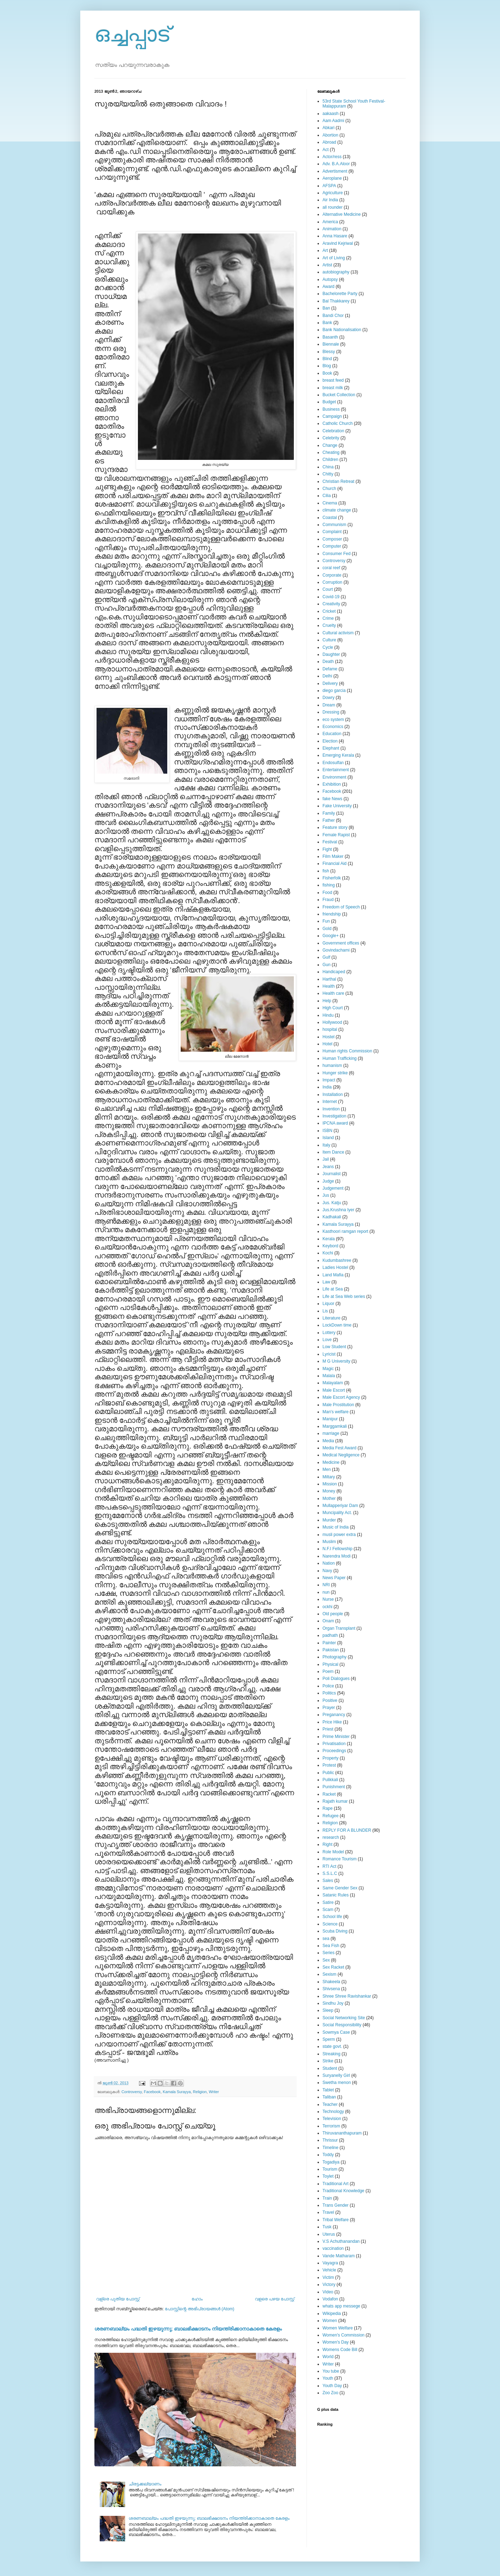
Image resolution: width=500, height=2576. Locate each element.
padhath (330, 1635)
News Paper (333, 1577)
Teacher (330, 2104)
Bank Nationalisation (341, 329)
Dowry (328, 697)
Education (331, 733)
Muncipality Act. (337, 1512)
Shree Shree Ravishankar (346, 1996)
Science (330, 1924)
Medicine (330, 1462)
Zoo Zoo (330, 2392)
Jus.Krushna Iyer (338, 1209)
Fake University (337, 805)
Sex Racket (333, 1967)
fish (325, 870)
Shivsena (331, 1988)
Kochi (327, 1253)
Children (330, 459)
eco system (333, 719)
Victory (328, 2284)
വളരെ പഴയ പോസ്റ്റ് (274, 2299)
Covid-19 (330, 596)
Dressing (330, 712)
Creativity (331, 603)
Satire (327, 1902)
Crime (328, 618)
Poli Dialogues (336, 1678)
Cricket (329, 611)
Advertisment (334, 171)
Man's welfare (335, 1411)
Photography (334, 1656)
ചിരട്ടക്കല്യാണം (145, 2484)
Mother (329, 1498)
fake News (332, 798)
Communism (334, 524)
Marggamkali (334, 1426)
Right (327, 1844)
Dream (328, 705)
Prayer (328, 1707)
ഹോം (197, 2299)
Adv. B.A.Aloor (336, 163)
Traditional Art (335, 2183)
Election (330, 741)
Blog (326, 365)
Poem (327, 1671)
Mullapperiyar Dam (340, 1505)
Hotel (327, 1043)
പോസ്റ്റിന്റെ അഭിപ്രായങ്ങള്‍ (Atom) (199, 2308)
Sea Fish (330, 1945)
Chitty (327, 474)
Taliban (329, 2097)
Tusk (327, 2226)
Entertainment (335, 769)
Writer (214, 2092)
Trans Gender (335, 2205)
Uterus (328, 2234)
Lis (325, 1311)
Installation (332, 1094)
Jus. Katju (331, 1202)
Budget (329, 401)
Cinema (329, 503)
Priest (327, 1729)
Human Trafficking (339, 1058)
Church (329, 488)
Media (328, 1440)
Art (325, 250)
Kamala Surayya (177, 2092)
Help (326, 1000)
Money (328, 1491)
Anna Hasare (334, 235)
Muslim (329, 1541)
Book (327, 373)
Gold (326, 928)
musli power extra (339, 1534)
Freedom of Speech (341, 907)
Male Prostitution (338, 1404)
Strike (327, 2060)
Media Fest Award (339, 1447)
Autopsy (330, 279)
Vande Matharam (338, 2255)
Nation (328, 1563)
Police (328, 1685)
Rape (327, 1808)
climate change (336, 510)
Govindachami (336, 950)
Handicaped (333, 971)
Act (325, 149)
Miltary (328, 1476)
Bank (327, 322)
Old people (332, 1613)
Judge (328, 1181)
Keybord (330, 1245)
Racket (329, 1794)
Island (328, 1137)
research (330, 1837)
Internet (329, 1101)
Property (330, 1758)
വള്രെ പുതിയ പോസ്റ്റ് (117, 2299)
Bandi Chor (333, 315)
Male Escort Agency (341, 1397)
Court (327, 589)
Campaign (332, 416)
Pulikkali (330, 1779)
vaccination (333, 2248)
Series (328, 1952)
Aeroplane (332, 178)
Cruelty (329, 625)
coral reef (331, 567)
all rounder (332, 207)
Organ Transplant (338, 1628)
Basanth (330, 337)
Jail (325, 1159)
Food (327, 892)
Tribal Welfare (335, 2219)
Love (327, 1339)
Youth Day (332, 2385)
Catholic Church (337, 423)
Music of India (335, 1527)
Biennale (330, 344)
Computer (331, 546)
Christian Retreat (338, 481)
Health (328, 986)
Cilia (326, 495)
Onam (328, 1620)
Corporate (331, 575)
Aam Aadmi (333, 120)
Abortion (330, 135)
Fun (326, 921)
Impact (328, 1080)
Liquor (328, 1303)
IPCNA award (335, 1123)
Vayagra (330, 2262)
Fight (327, 849)
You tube (330, 2371)
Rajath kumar (335, 1801)
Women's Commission (343, 2335)
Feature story (335, 827)
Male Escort (333, 1390)
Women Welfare (337, 2328)
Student (329, 2068)
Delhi (327, 676)
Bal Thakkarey (335, 301)
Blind (327, 358)
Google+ (330, 935)
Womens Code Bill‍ (339, 2349)
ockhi (327, 1606)
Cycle (327, 647)
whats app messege (341, 2306)
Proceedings (334, 1750)
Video (327, 2291)
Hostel (328, 1036)
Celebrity (330, 437)
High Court (332, 1007)
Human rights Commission (347, 1051)
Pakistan (330, 1649)
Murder (329, 1520)
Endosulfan (333, 762)
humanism (332, 1065)
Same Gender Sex (339, 1887)
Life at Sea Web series (343, 1296)
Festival (329, 841)
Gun (326, 964)
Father (328, 820)
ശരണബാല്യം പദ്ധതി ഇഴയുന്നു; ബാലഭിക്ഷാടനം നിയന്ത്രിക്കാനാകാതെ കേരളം (188, 2329)
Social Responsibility (341, 2024)
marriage (330, 1433)
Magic (328, 1368)
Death (328, 661)
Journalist (331, 1173)
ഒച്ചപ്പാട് (131, 34)
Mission (329, 1484)
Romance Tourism (339, 1858)
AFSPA (329, 185)
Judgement (332, 1188)
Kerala (328, 1238)
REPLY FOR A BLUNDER (346, 1830)
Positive (329, 1700)
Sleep (327, 2010)
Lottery (329, 1332)
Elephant (330, 748)
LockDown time (336, 1325)
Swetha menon (336, 2082)
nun (326, 1592)
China (327, 466)
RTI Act (329, 1866)
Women (329, 2320)
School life (332, 1916)
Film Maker (332, 856)
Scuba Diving (335, 1931)
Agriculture (332, 192)
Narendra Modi (336, 1556)
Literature (331, 1318)
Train (327, 2198)
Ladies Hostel (335, 1267)
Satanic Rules (335, 1895)
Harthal (329, 979)
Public (328, 1772)
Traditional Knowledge (343, 2190)
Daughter (331, 654)
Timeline (330, 2147)
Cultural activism (338, 632)
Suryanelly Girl (336, 2075)
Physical (330, 1664)
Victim (328, 2277)
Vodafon (330, 2299)
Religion (200, 2092)
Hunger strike (335, 1072)
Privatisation (333, 1743)
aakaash (330, 113)
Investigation (334, 1116)
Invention (331, 1109)
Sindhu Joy (332, 2003)
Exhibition (331, 784)
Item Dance (333, 1152)
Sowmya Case (336, 2032)
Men (326, 1469)
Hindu (327, 1015)
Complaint (332, 531)
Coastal (329, 517)
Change (329, 445)
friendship (331, 914)
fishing (328, 885)
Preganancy (333, 1714)
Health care (333, 993)
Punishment (333, 1786)
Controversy (131, 2092)
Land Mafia (332, 1274)
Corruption (332, 582)
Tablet (328, 2089)
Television (331, 2118)
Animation (331, 228)
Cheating (330, 452)
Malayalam (332, 1382)
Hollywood (332, 1022)
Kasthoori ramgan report (345, 1231)
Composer (332, 539)
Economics (332, 726)
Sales (327, 1880)
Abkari (328, 127)
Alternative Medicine (341, 214)
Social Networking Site (343, 2017)
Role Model (333, 1851)
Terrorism (331, 2126)
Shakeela (331, 1981)
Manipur (330, 1418)
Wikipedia (331, 2313)
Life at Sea (332, 1289)
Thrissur (330, 2140)
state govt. (332, 2046)
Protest (329, 1765)
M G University (336, 1361)
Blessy (328, 351)
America (330, 221)
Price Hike (332, 1722)
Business (331, 409)
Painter (329, 1642)
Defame (329, 668)
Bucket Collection (338, 394)
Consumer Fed (336, 553)
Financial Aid (334, 863)
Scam (327, 1909)
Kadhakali (331, 1216)
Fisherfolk (331, 878)
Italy (326, 1145)
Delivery (330, 683)
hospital (329, 1029)
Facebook (152, 2092)
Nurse (328, 1599)
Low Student (334, 1346)
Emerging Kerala (338, 755)
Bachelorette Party (339, 293)
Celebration (333, 430)
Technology (333, 2111)
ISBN (327, 1130)
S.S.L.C (329, 1873)
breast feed (333, 380)
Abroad (329, 142)
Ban (326, 308)
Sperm (328, 2039)
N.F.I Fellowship (337, 1548)
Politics (329, 1693)
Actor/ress (332, 156)
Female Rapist (336, 834)
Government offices (340, 943)
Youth (327, 2378)
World (327, 2356)
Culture (329, 639)
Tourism (329, 2169)
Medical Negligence (341, 1454)
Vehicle (329, 2270)
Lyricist (329, 1354)
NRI (326, 1584)
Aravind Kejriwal (337, 243)
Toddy (328, 2154)
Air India (330, 199)
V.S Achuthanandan (341, 2241)
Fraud (327, 899)
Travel (328, 2212)
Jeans (328, 1166)
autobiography (335, 272)
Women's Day (335, 2342)
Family (328, 813)
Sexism (329, 1974)
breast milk (332, 387)
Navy (327, 1570)
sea (325, 1938)
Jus (325, 1195)
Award (328, 286)
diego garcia (333, 690)
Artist (327, 264)
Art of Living (333, 257)
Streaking (331, 2053)
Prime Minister (336, 1736)
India (327, 1087)
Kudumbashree (336, 1260)
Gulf (326, 957)
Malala (328, 1375)
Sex (326, 1960)
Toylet (327, 2176)
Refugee (330, 1815)
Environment (334, 777)
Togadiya (330, 2162)
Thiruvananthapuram (342, 2133)
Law (326, 1282)
